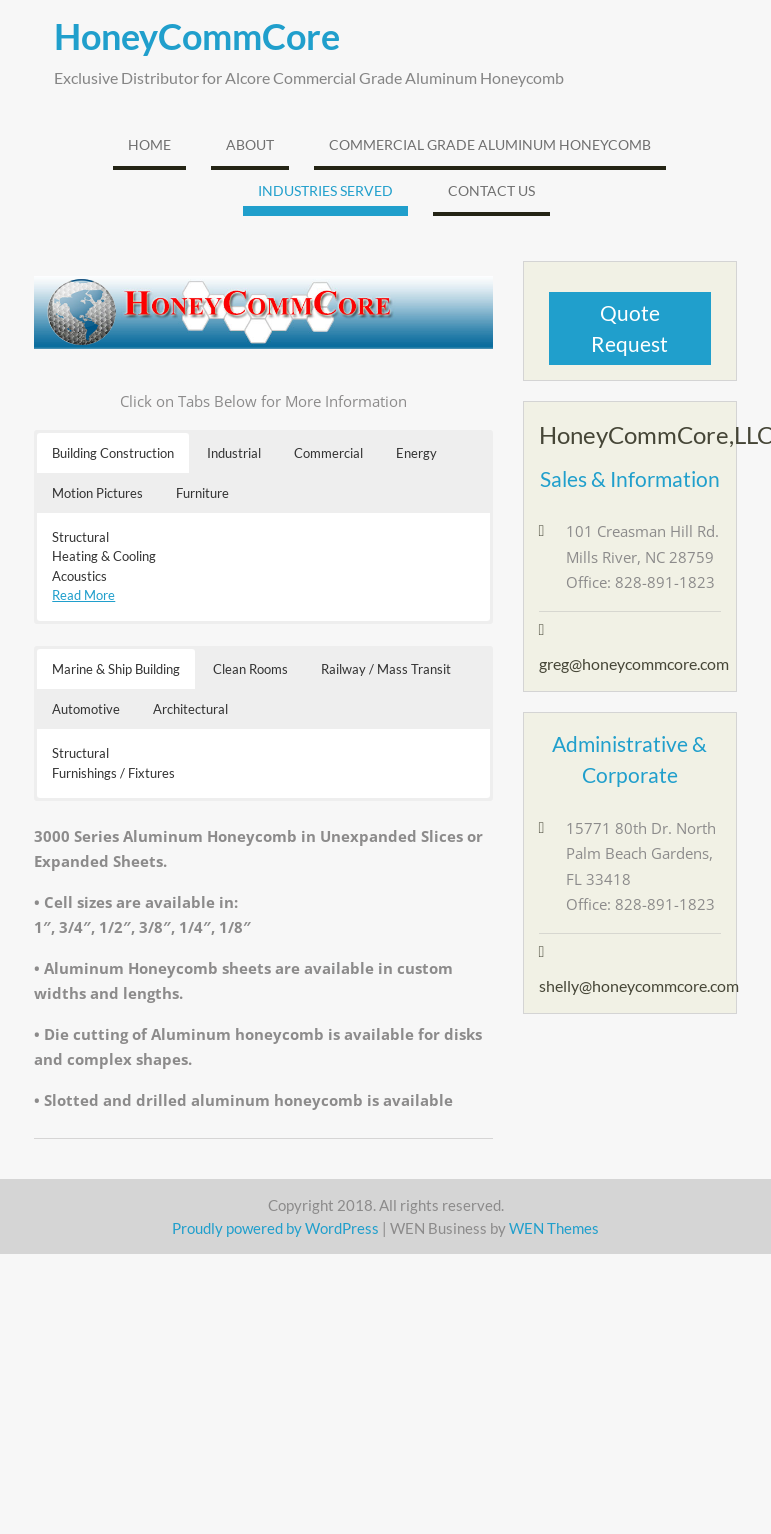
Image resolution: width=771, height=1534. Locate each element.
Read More (83, 595)
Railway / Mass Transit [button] (386, 669)
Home (149, 144)
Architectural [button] (190, 709)
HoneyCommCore (197, 36)
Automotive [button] (86, 709)
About (250, 144)
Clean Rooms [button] (250, 669)
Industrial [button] (234, 453)
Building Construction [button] (113, 453)
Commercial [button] (328, 453)
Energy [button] (416, 453)
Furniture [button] (202, 493)
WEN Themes (554, 1228)
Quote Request (629, 328)
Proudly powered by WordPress (275, 1228)
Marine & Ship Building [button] (116, 669)
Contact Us (491, 190)
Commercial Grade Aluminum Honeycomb (490, 144)
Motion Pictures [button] (97, 493)
